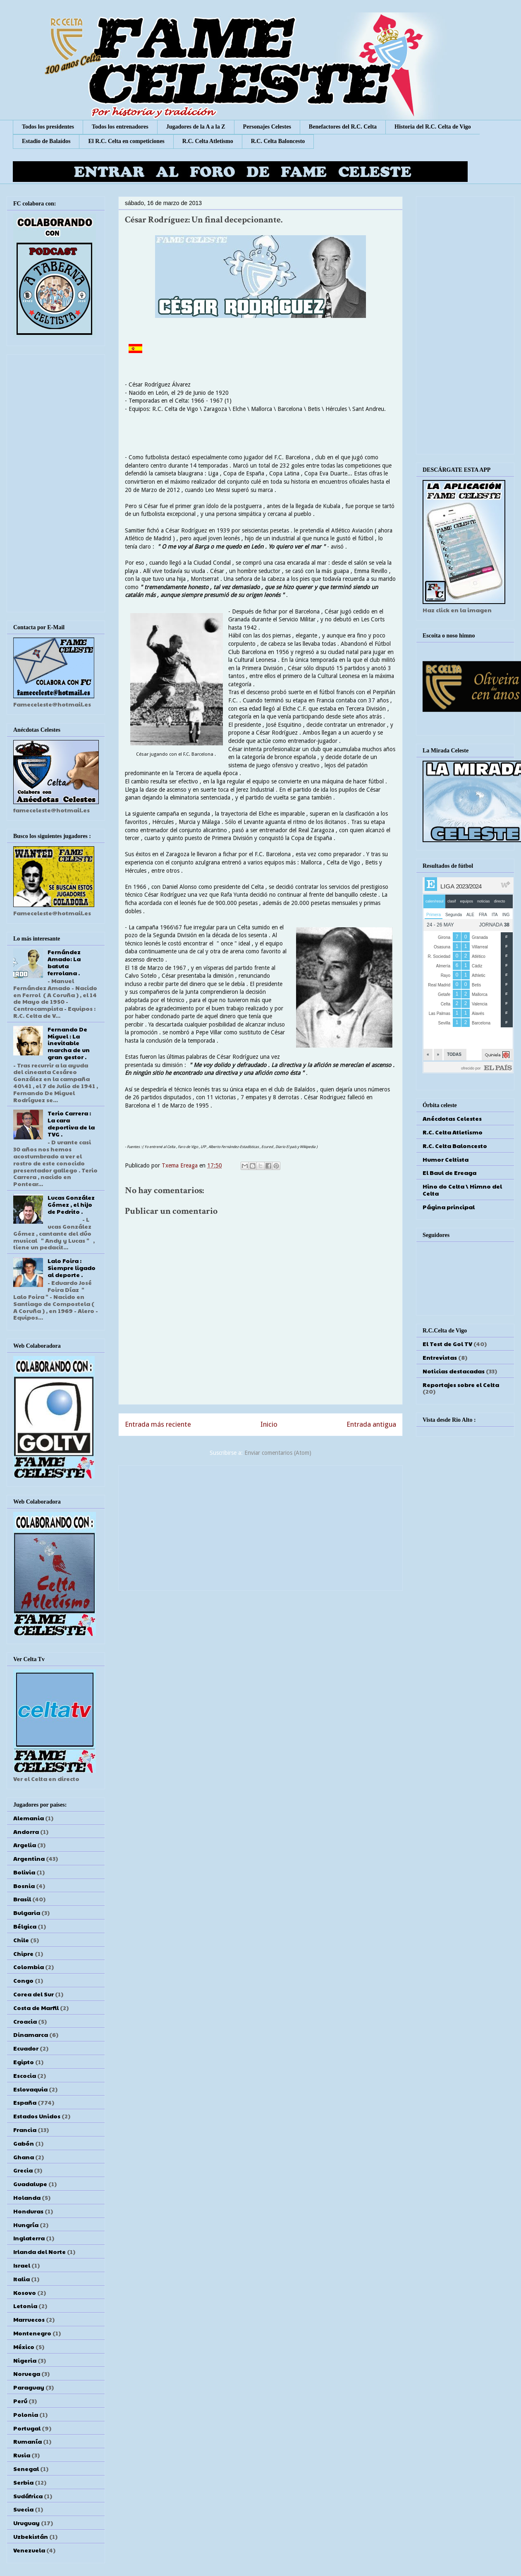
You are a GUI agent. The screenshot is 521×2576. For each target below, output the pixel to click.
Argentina (29, 1858)
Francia (24, 2129)
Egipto (23, 2062)
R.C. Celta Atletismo (207, 141)
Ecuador (25, 2048)
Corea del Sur (33, 1994)
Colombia (28, 1966)
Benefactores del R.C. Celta (343, 127)
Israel (21, 2265)
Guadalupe (30, 2184)
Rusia (21, 2455)
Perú (20, 2401)
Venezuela (29, 2550)
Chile (21, 1940)
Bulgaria (26, 1912)
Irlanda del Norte (39, 2251)
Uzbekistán (30, 2536)
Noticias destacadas (454, 1371)
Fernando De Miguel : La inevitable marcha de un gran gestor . (69, 1043)
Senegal (26, 2468)
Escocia (24, 2075)
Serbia (23, 2482)
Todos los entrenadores (120, 127)
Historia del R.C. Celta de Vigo (432, 127)
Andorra (26, 1831)
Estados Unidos (36, 2116)
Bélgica (24, 1926)
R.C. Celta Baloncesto (278, 141)
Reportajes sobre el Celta (461, 1384)
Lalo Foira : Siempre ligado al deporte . (72, 1267)
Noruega (26, 2373)
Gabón (23, 2143)
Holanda (27, 2197)
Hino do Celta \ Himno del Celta (462, 1189)
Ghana (23, 2157)
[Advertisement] (260, 1526)
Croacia (25, 2021)
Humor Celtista (445, 1159)
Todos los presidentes (48, 127)
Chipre (23, 1953)
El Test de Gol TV (447, 1343)
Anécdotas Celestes (452, 1118)
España (24, 2102)
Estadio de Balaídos (46, 141)
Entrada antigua (371, 1424)
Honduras (28, 2211)
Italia (21, 2279)
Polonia (25, 2414)
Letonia (25, 2305)
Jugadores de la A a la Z (195, 127)
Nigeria (24, 2360)
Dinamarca (30, 2034)
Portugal (27, 2428)
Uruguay (26, 2523)
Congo (23, 1980)
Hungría (25, 2224)
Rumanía (27, 2441)
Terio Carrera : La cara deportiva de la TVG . (71, 1123)
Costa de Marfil (36, 2007)
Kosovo (24, 2292)
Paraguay (28, 2387)
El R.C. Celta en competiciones (126, 141)
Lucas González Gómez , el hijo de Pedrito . (71, 1204)
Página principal (449, 1207)
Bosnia (24, 1885)
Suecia (23, 2509)
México (23, 2346)
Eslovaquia (30, 2089)
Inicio (268, 1424)
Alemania (28, 1818)
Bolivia (24, 1872)
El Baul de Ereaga (449, 1172)
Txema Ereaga (180, 1165)
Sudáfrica (28, 2496)
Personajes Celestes (267, 127)
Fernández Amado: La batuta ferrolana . (64, 962)
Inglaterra (29, 2238)
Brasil (22, 1899)
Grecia (23, 2170)
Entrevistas (440, 1357)
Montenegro (32, 2333)
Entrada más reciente (158, 1424)
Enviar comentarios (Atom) (277, 1452)
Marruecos (29, 2319)
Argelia (24, 1845)
